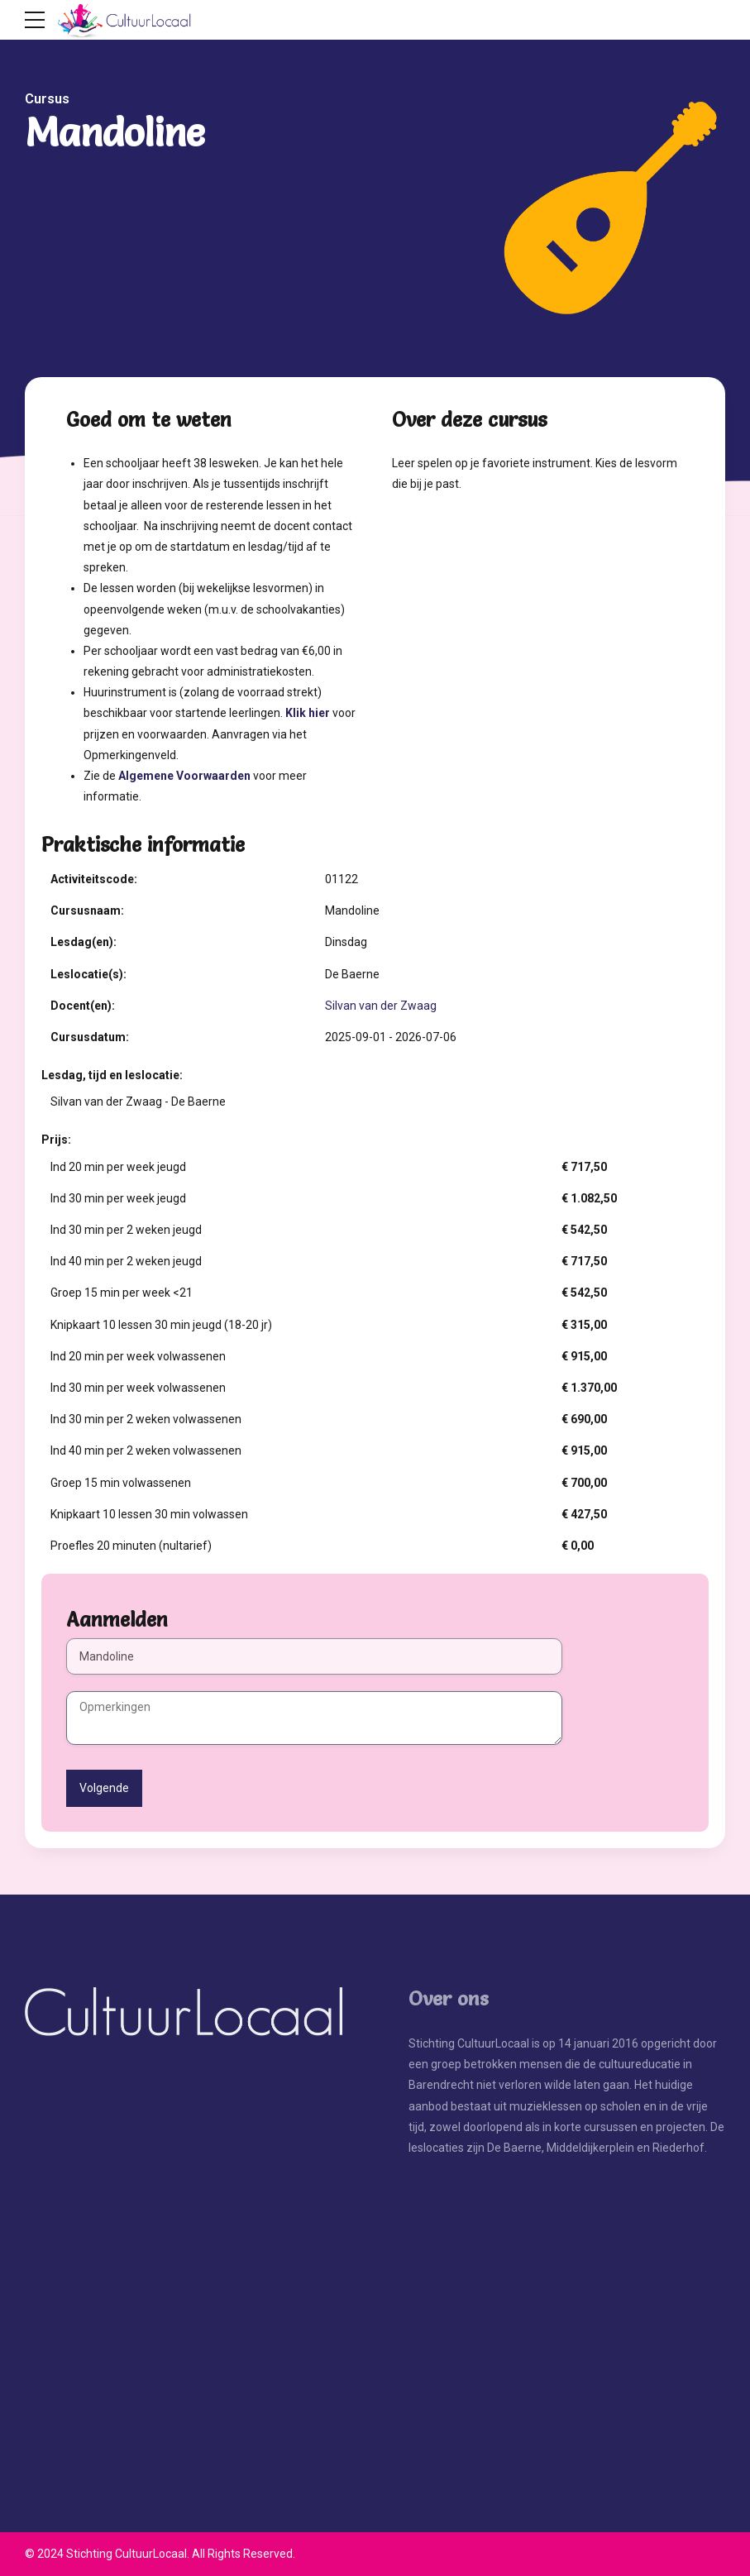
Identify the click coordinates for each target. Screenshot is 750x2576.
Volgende (104, 1788)
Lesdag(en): (83, 942)
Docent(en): (82, 1005)
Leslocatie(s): (88, 974)
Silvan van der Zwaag (381, 1005)
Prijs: (56, 1139)
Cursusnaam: (87, 910)
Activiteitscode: (93, 879)
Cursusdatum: (89, 1037)
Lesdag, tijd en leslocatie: (112, 1075)
